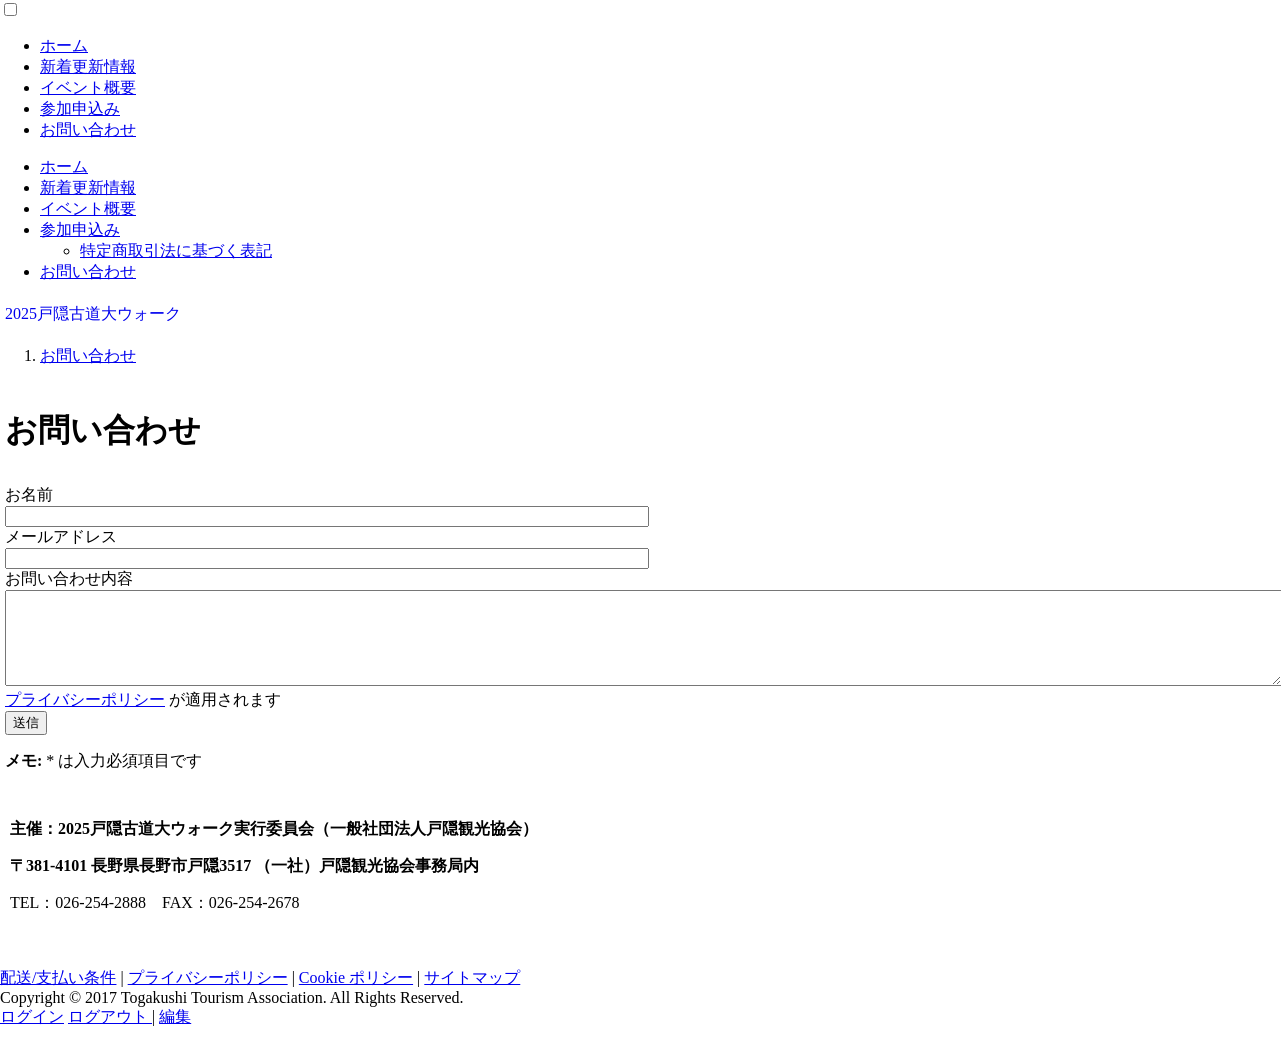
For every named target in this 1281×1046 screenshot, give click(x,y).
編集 (175, 1034)
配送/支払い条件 (58, 995)
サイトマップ (472, 995)
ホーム (64, 45)
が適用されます (143, 717)
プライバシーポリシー (85, 717)
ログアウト (110, 1034)
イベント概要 (88, 87)
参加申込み (80, 108)
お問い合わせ (88, 129)
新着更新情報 (88, 66)
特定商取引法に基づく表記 (176, 250)
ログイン (32, 1034)
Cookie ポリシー (356, 995)
